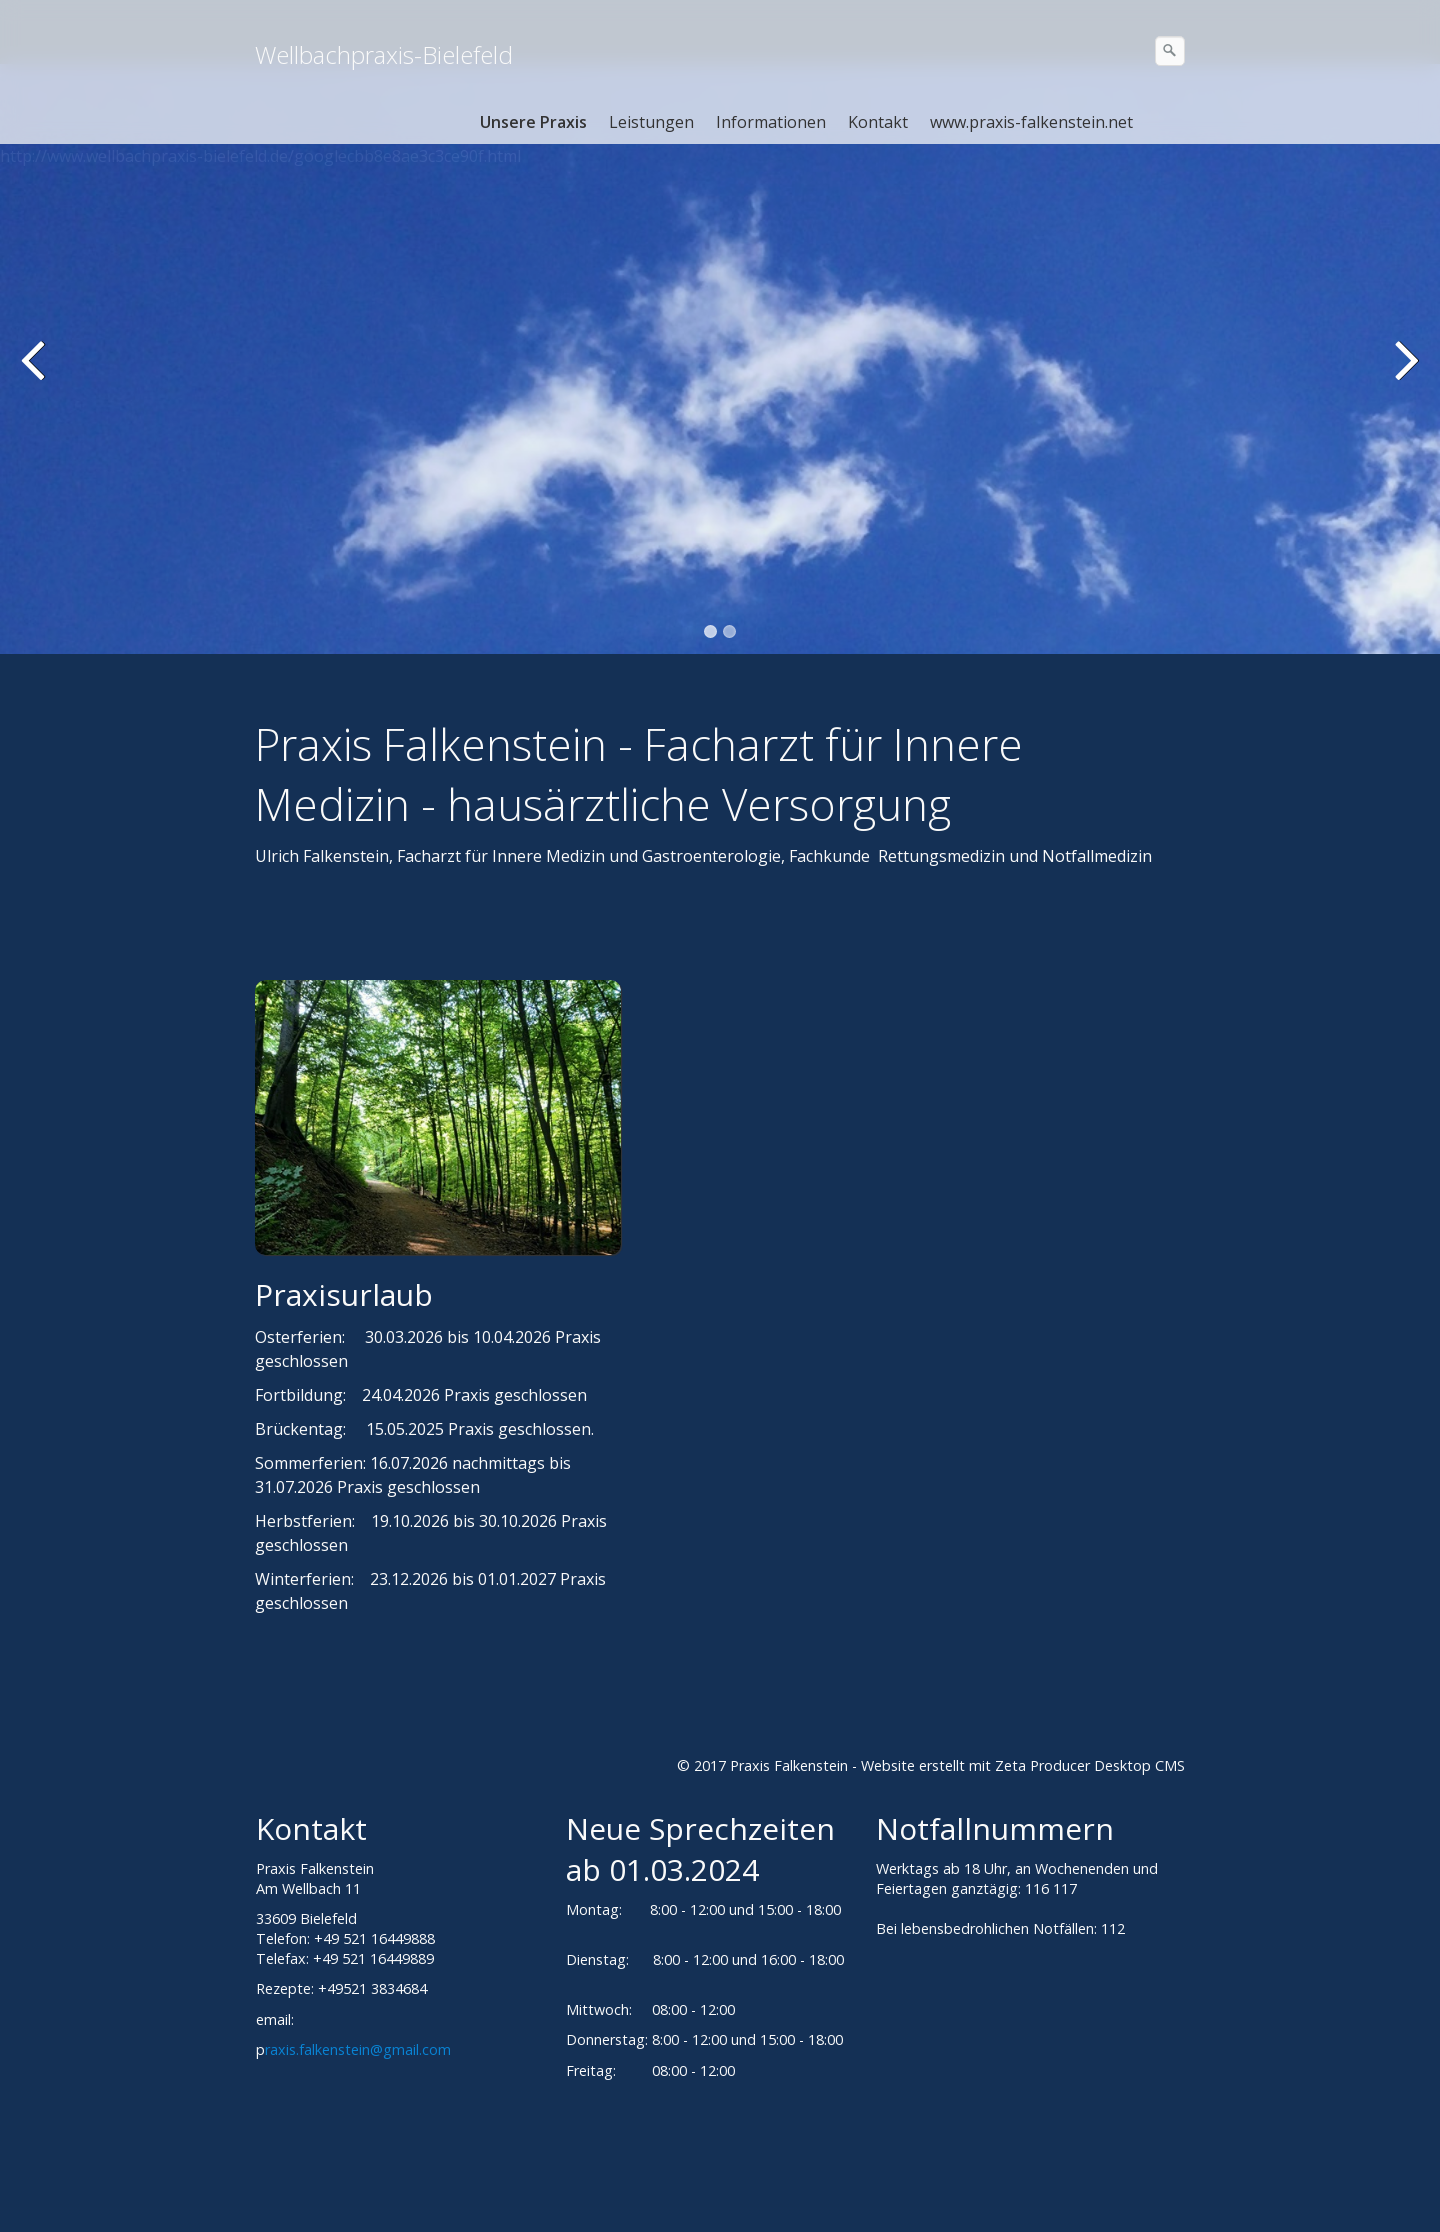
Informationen (771, 122)
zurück (35, 374)
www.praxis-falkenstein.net (1031, 122)
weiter (1405, 374)
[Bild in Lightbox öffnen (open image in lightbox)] (438, 1117)
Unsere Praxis (533, 122)
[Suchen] (1170, 51)
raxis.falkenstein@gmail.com (358, 2049)
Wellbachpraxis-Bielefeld (384, 54)
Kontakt (878, 122)
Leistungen (651, 122)
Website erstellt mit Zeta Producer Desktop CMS (1023, 1765)
